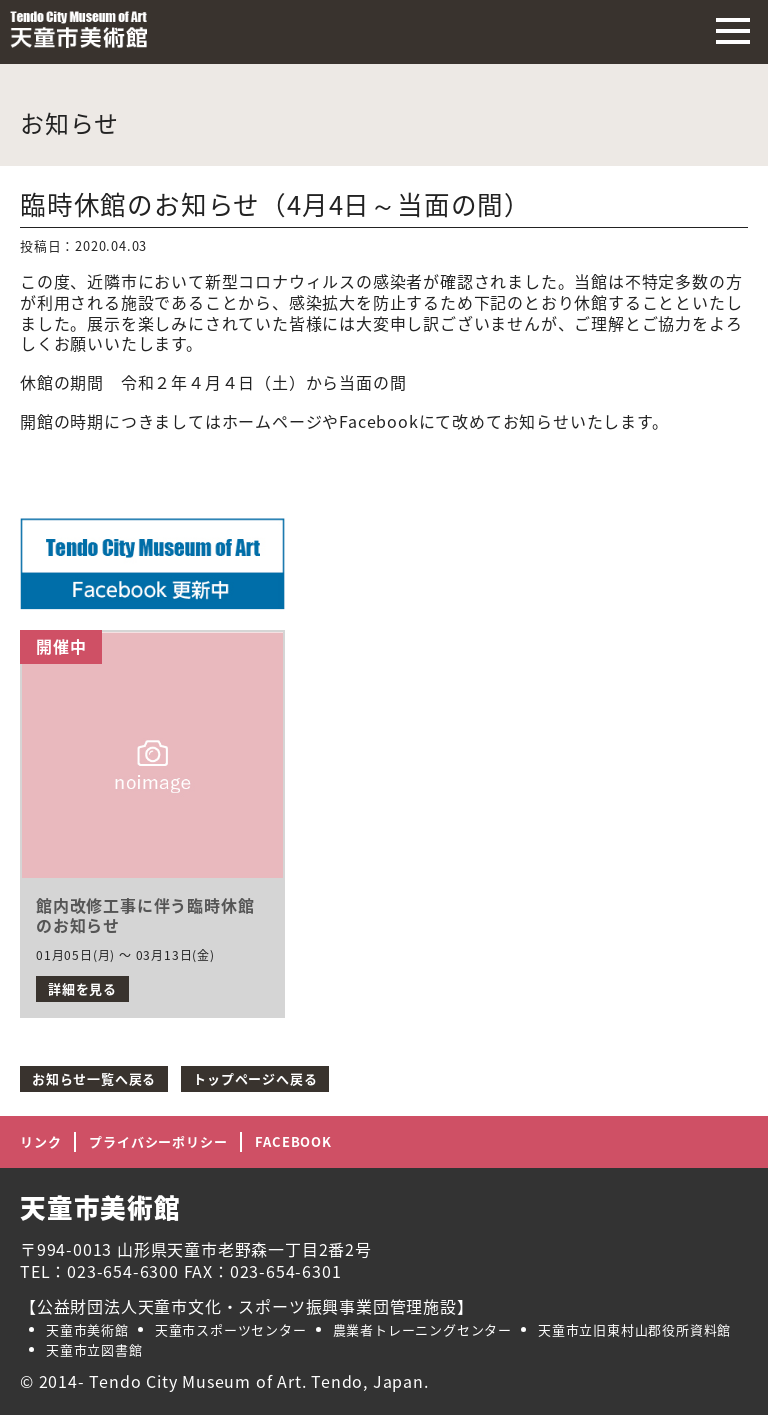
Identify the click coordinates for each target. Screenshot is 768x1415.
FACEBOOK (293, 1141)
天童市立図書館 (94, 1349)
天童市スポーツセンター (231, 1329)
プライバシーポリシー (158, 1141)
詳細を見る (82, 988)
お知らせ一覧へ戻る (94, 1078)
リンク (40, 1141)
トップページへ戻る (255, 1078)
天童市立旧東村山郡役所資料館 (634, 1329)
